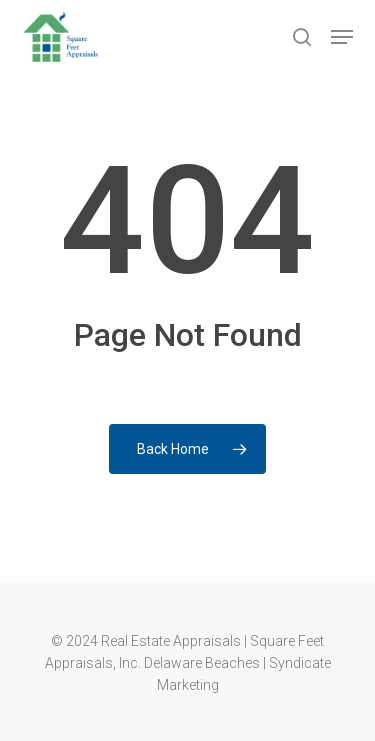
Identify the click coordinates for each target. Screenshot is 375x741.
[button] (342, 37)
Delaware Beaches (202, 663)
